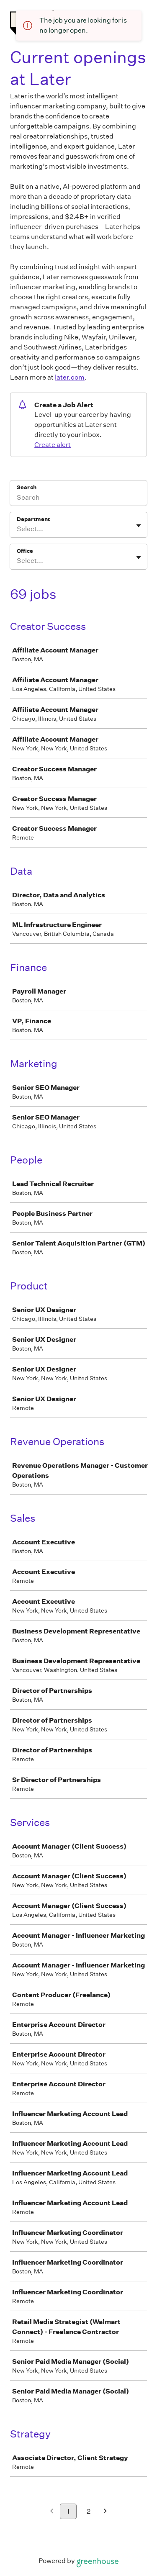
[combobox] (17, 529)
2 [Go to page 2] (88, 2511)
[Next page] (105, 2511)
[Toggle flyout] (139, 526)
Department (33, 519)
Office (25, 551)
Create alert (52, 445)
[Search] (78, 498)
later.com (70, 377)
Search (26, 487)
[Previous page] (51, 2511)
